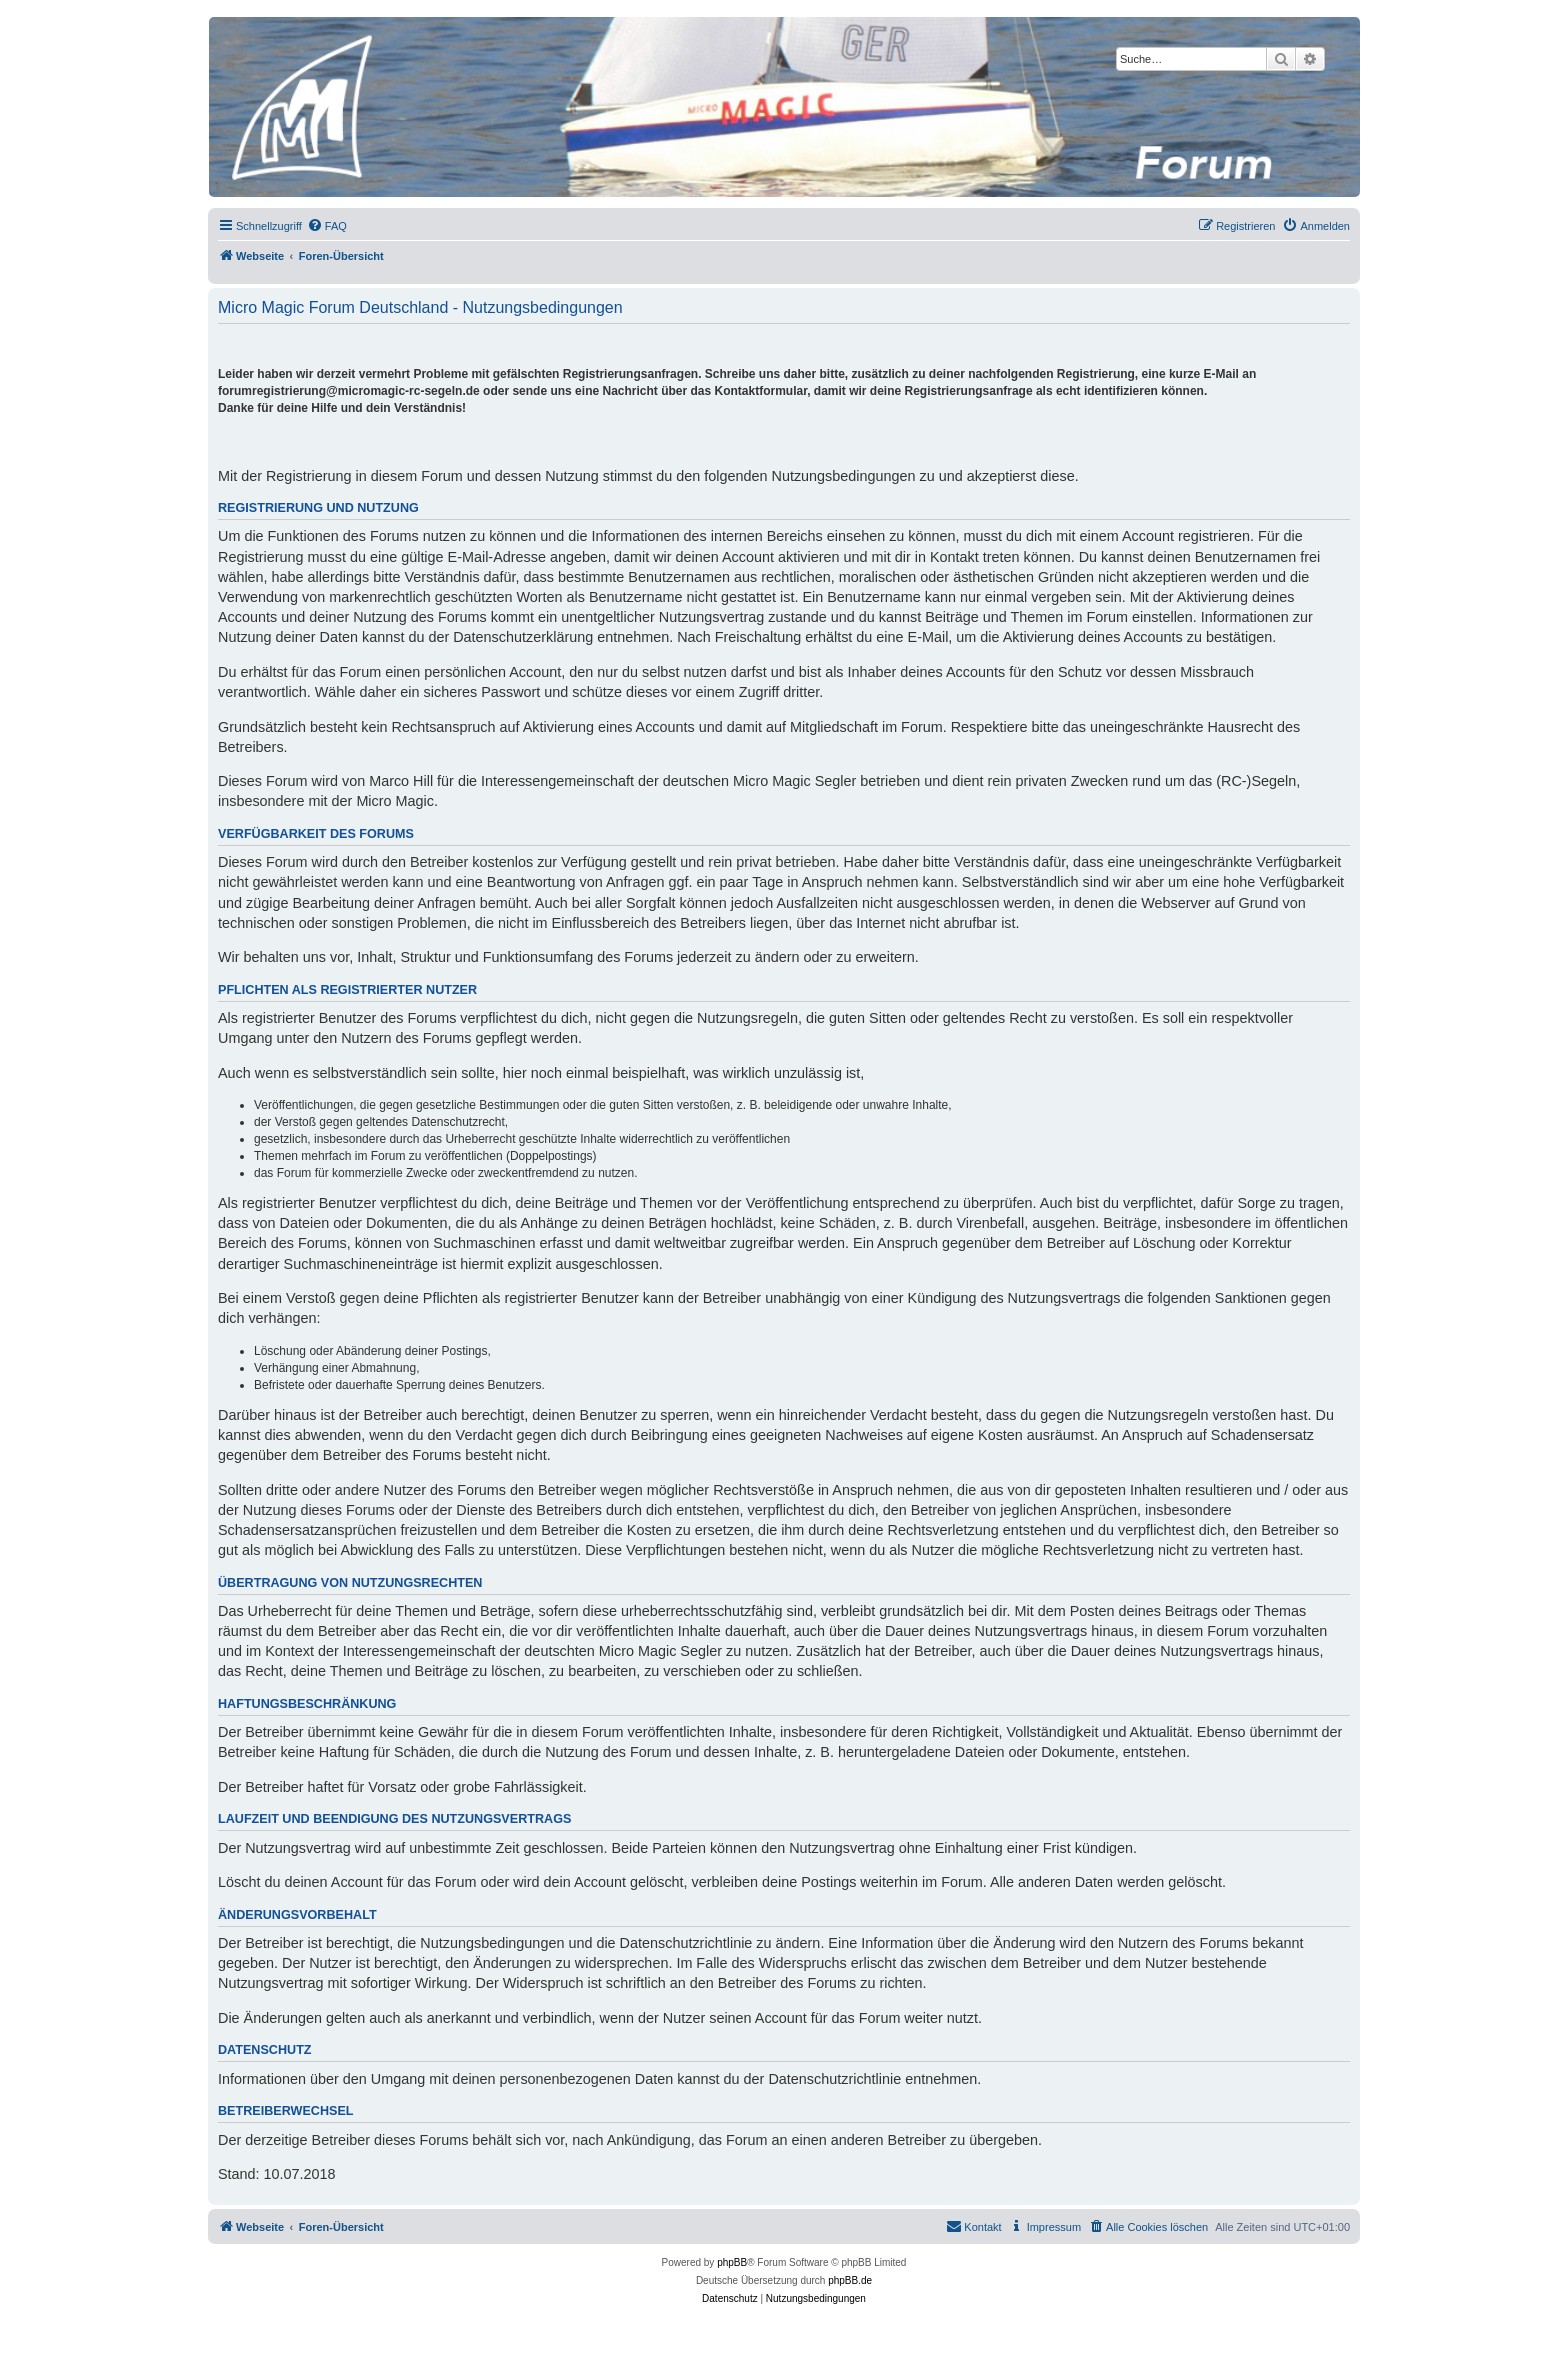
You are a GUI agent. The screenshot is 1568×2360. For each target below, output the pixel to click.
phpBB (732, 2262)
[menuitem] (327, 226)
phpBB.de (850, 2280)
